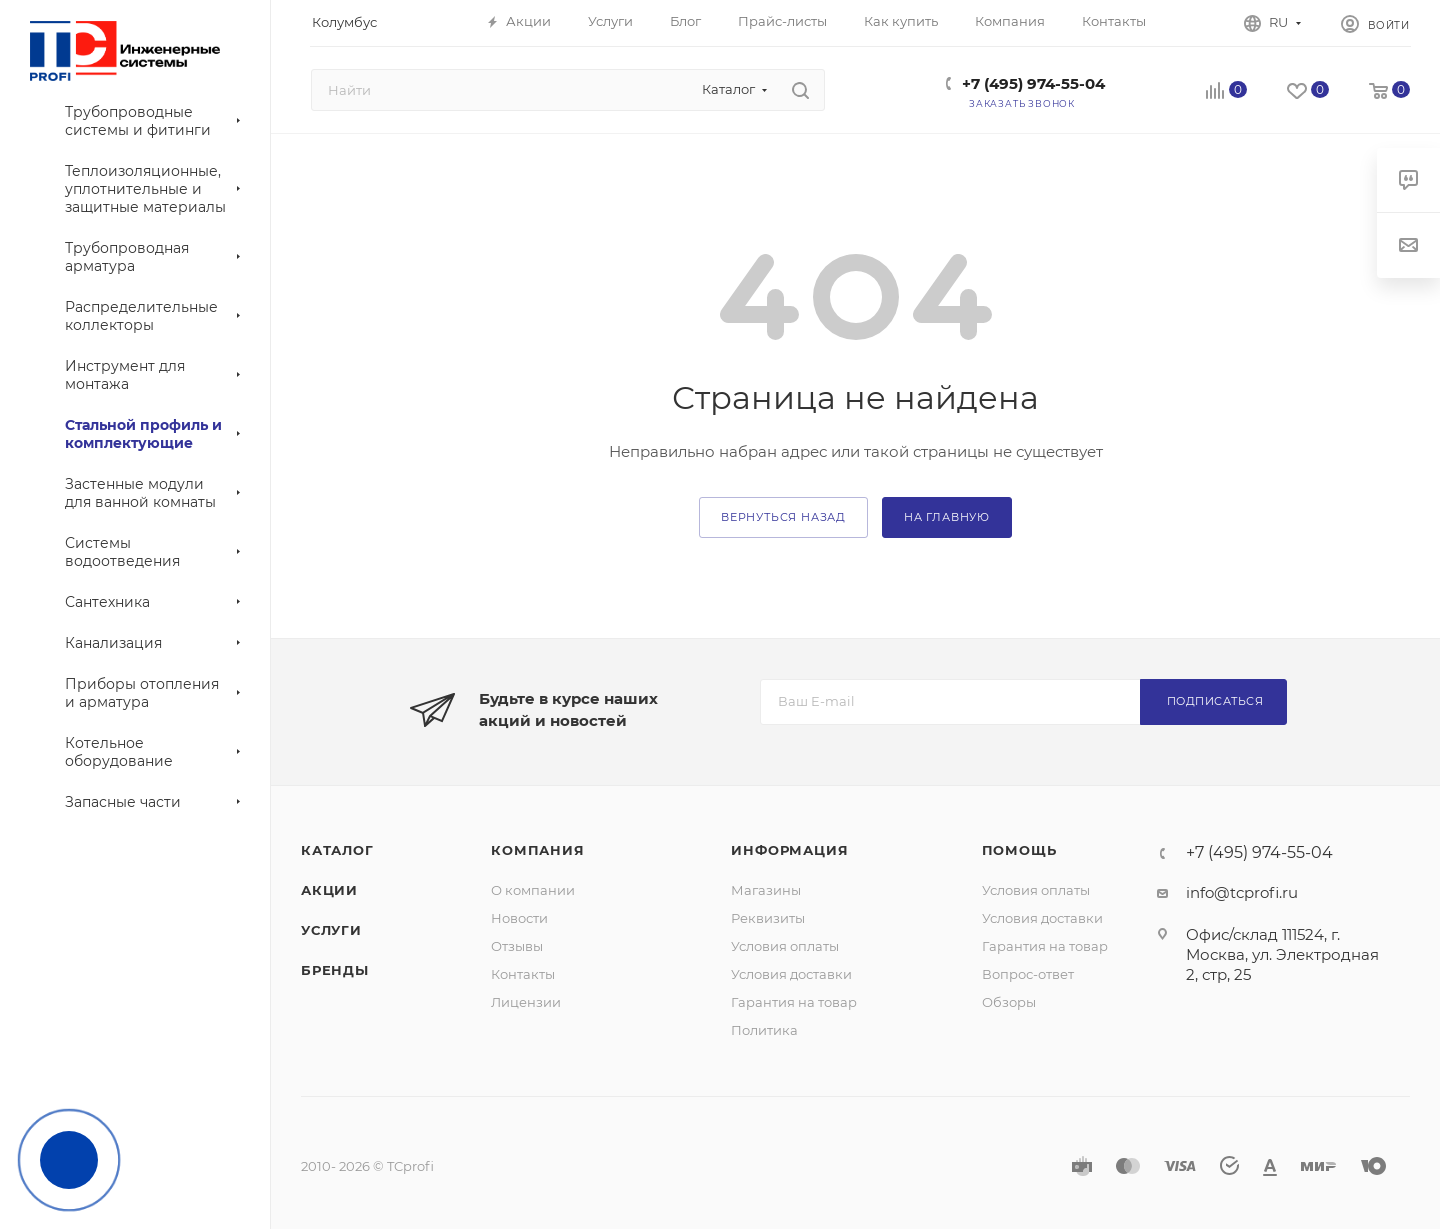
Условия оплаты (785, 946)
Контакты (523, 974)
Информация (789, 850)
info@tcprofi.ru (1242, 892)
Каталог (337, 850)
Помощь (1019, 850)
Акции (329, 890)
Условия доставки (791, 974)
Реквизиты (768, 918)
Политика (764, 1030)
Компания (537, 850)
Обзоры (1009, 1002)
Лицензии (526, 1002)
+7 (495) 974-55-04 (1033, 83)
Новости (519, 918)
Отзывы (517, 946)
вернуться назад (783, 517)
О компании (533, 890)
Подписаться (1215, 701)
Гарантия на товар (794, 1002)
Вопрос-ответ (1028, 974)
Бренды (335, 970)
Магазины (766, 890)
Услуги (331, 930)
